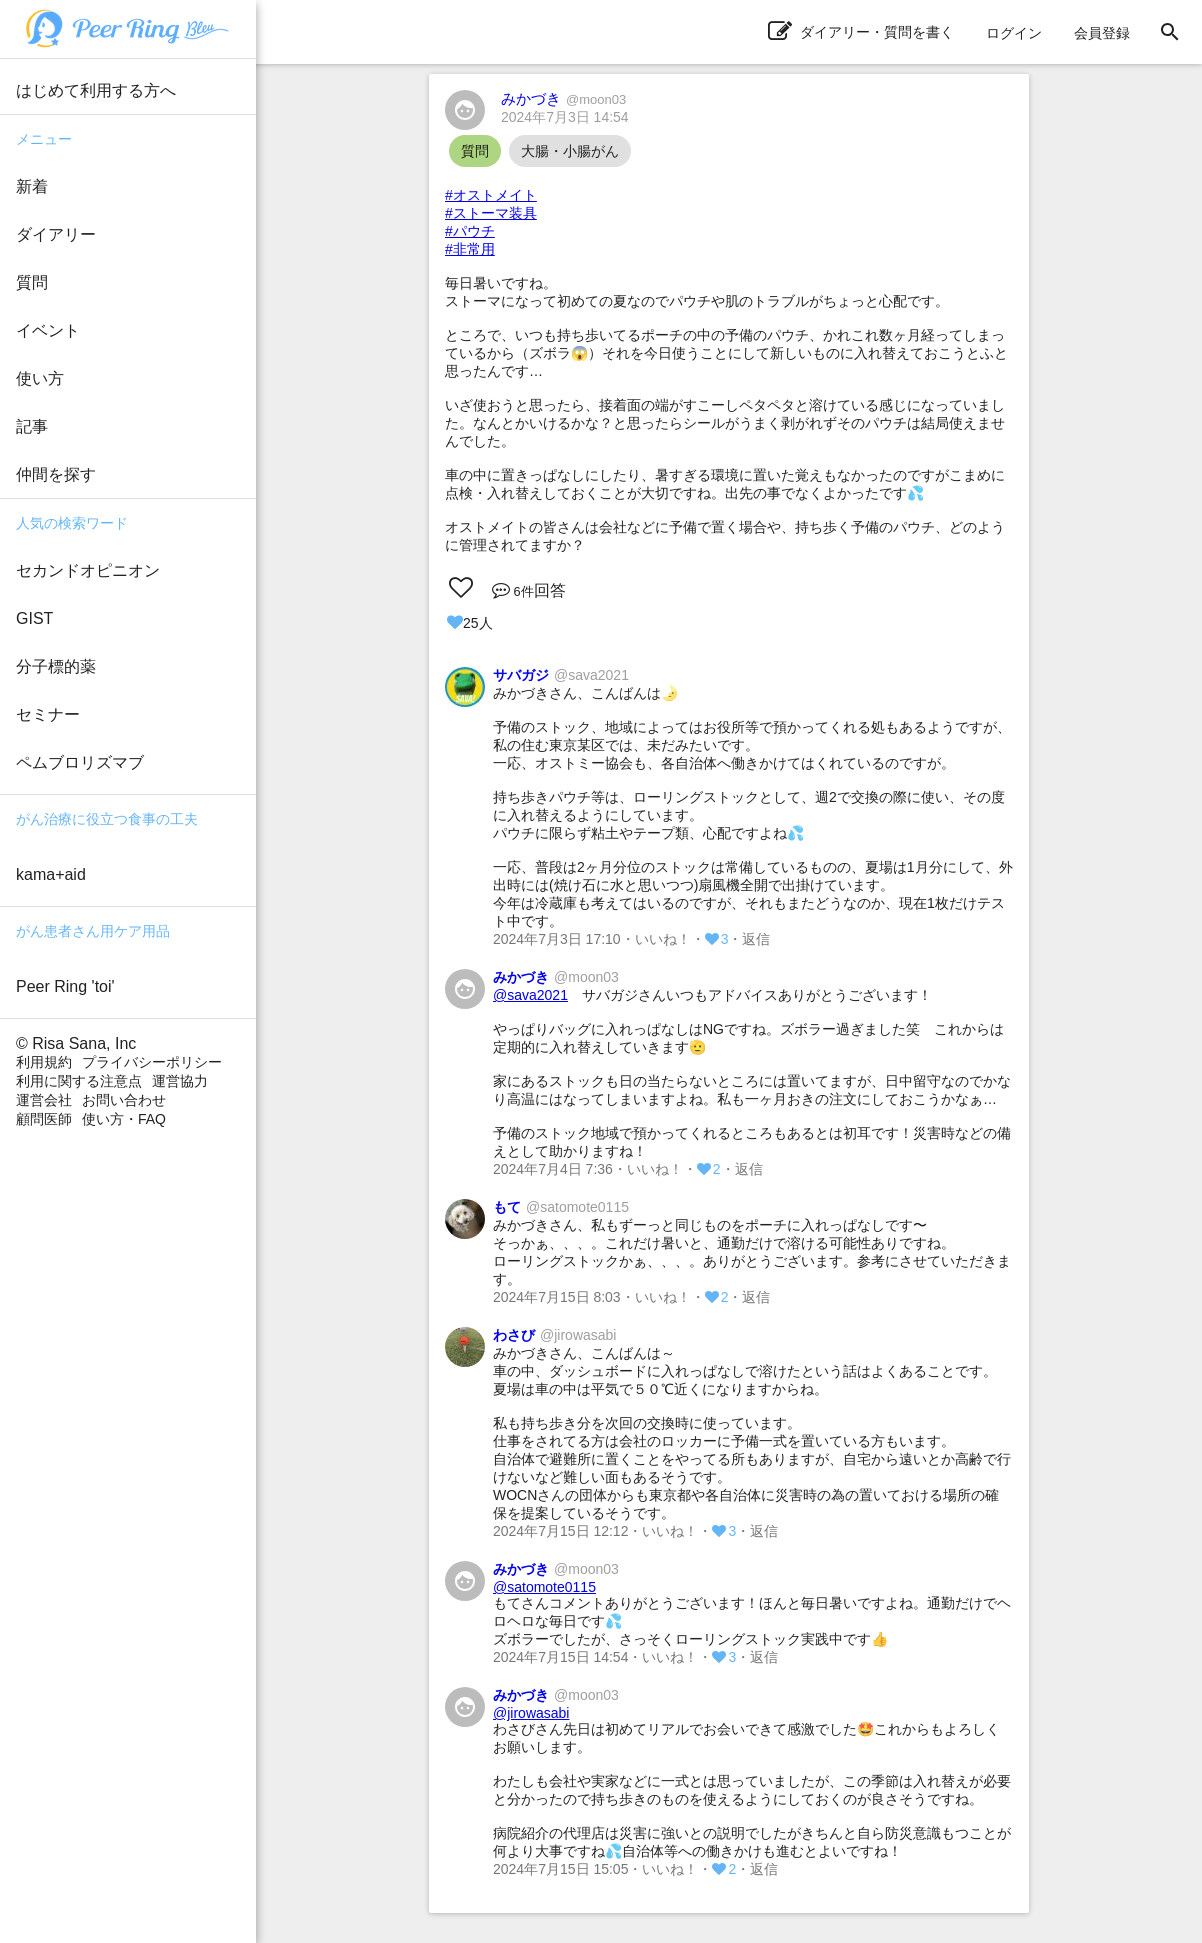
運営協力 (180, 1081)
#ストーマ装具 (491, 213)
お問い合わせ (124, 1100)
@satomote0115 (544, 1587)
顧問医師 (44, 1119)
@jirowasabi (531, 1713)
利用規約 (44, 1062)
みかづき (563, 98)
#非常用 (470, 249)
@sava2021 (530, 995)
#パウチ (470, 231)
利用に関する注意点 (79, 1081)
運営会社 (44, 1100)
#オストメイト (491, 195)
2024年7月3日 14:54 (565, 117)
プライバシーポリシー (152, 1062)
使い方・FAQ (124, 1119)
